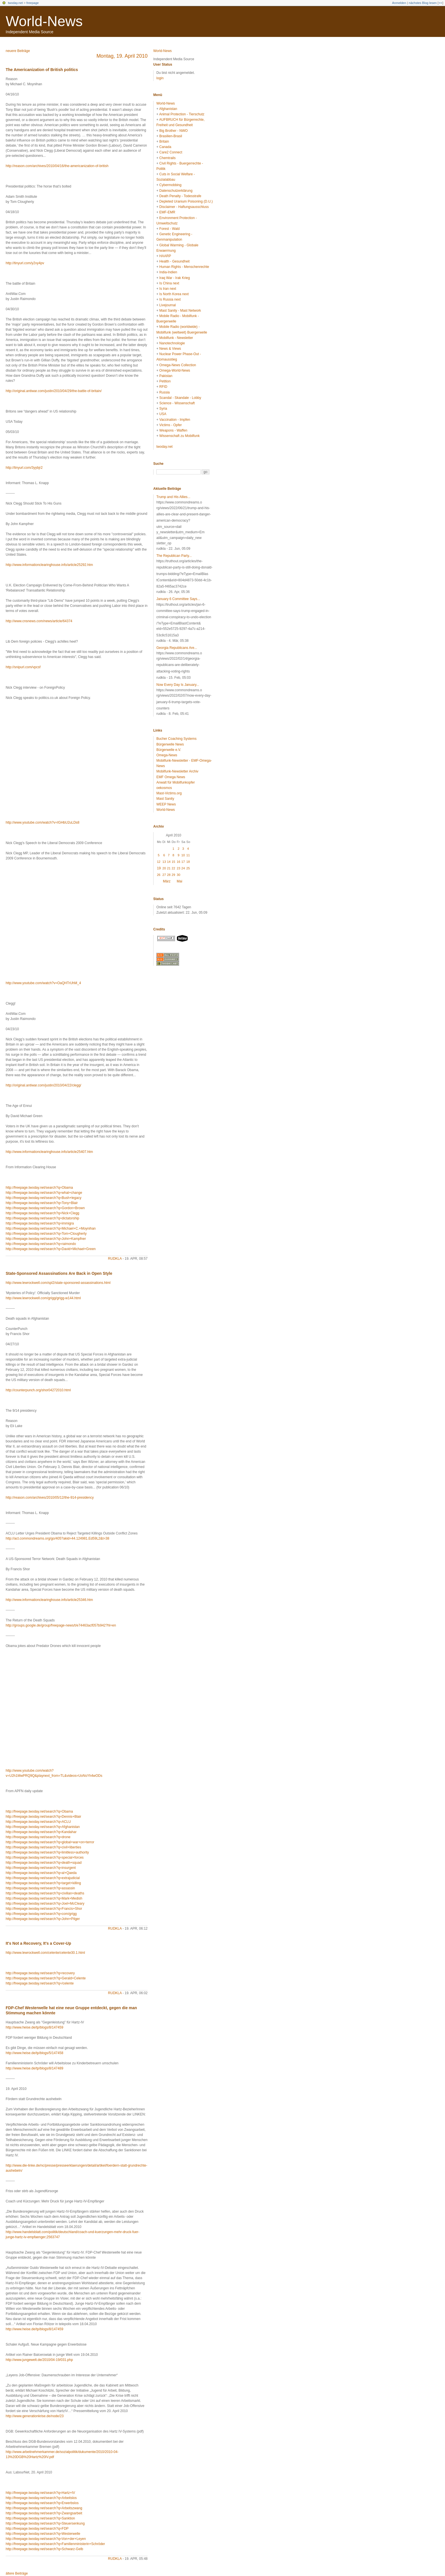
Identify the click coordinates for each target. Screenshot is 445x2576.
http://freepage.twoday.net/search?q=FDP (37, 2529)
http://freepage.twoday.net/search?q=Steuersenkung (45, 2523)
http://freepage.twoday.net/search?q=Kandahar (41, 1832)
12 (158, 861)
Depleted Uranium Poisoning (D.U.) (186, 201)
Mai (179, 881)
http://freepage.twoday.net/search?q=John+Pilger (43, 1919)
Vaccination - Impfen (174, 420)
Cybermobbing (170, 185)
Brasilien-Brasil (170, 136)
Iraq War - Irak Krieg (174, 278)
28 (169, 874)
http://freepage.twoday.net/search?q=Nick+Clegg (42, 1213)
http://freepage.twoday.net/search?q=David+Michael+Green (51, 1249)
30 (178, 874)
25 (188, 868)
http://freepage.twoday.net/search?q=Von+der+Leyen (46, 2539)
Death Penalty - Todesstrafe (180, 196)
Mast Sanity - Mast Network (180, 311)
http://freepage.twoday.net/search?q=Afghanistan (43, 1827)
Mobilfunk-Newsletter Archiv (177, 771)
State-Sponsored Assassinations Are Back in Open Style (59, 1273)
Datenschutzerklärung (175, 191)
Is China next (169, 283)
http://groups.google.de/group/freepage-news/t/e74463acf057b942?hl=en (61, 1625)
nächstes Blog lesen (422, 3)
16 (178, 861)
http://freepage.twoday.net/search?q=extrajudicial (43, 1878)
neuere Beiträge (18, 51)
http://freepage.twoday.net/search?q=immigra (40, 1223)
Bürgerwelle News (170, 744)
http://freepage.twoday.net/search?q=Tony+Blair (42, 1203)
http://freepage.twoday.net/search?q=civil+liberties (43, 1847)
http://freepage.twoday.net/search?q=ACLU (38, 1822)
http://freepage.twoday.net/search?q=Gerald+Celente (46, 1978)
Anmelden (399, 3)
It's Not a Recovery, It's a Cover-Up (38, 1943)
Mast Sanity (165, 799)
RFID (163, 387)
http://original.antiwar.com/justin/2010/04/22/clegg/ (43, 1085)
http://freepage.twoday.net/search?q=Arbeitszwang (44, 2508)
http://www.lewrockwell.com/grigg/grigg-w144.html (43, 1298)
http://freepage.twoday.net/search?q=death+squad (43, 1863)
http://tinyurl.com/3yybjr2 (24, 468)
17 (183, 861)
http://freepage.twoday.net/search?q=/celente (40, 1983)
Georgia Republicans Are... (176, 648)
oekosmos (164, 788)
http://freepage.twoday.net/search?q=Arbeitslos (41, 2498)
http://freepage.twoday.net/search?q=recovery (40, 1973)
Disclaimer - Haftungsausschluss (184, 207)
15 (173, 861)
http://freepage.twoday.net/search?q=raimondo (41, 1244)
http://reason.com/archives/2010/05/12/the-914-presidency (50, 1498)
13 (164, 861)
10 (183, 855)
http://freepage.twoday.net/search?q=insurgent (41, 1868)
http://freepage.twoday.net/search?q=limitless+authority (47, 1852)
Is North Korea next (173, 294)
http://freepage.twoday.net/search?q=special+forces (45, 1857)
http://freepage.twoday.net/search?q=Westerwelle (43, 2534)
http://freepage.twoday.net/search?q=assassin (40, 1888)
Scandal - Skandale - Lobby (180, 398)
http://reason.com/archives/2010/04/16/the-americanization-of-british (57, 166)
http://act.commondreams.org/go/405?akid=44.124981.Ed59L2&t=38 (57, 1538)
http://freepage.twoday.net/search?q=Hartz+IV (40, 2493)
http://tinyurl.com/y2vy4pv (25, 263)
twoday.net (15, 3)
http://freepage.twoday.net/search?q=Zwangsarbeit (44, 2513)
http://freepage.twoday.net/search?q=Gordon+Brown (45, 1208)
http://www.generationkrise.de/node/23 (35, 2416)
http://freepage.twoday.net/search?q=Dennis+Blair (43, 1817)
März (167, 881)
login (159, 78)
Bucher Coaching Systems (176, 739)
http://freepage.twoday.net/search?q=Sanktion (40, 2518)
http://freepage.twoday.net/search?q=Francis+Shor (44, 1909)
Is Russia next (169, 299)
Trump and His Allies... (173, 497)
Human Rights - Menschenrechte (184, 267)
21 (169, 868)
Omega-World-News (174, 370)
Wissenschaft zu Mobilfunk (179, 436)
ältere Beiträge (17, 2573)
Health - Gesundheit (174, 261)
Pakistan (165, 376)
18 (188, 861)
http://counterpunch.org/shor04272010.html (38, 1390)
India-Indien (168, 272)
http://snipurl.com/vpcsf (23, 667)
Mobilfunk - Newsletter (176, 338)
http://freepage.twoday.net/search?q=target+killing (43, 1883)
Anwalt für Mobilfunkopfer (175, 782)
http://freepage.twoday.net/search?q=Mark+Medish (44, 1898)
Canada (165, 147)
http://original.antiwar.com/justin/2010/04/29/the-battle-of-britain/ (54, 391)
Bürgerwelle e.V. (168, 750)
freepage (32, 3)
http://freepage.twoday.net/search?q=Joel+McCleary (45, 1904)
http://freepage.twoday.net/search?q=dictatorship (42, 1218)
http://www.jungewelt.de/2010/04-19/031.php (39, 2360)
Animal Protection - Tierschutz (181, 114)
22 (173, 868)
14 (169, 861)
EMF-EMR (167, 212)
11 (188, 855)
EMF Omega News (170, 777)
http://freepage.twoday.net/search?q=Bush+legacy (43, 1198)
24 (183, 868)
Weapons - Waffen (173, 430)
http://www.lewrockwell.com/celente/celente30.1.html (45, 1953)
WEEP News (166, 804)
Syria (163, 409)
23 (178, 868)
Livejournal (167, 305)
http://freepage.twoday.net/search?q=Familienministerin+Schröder (55, 2544)
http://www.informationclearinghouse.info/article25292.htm (49, 565)
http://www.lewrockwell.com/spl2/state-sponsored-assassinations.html (58, 1283)
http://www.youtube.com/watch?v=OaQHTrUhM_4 (43, 983)
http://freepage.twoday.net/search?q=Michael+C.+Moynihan (51, 1228)
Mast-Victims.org (169, 793)
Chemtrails (167, 158)
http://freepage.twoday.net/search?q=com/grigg (41, 1914)
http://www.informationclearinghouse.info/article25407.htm (49, 1152)
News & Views (170, 349)
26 (158, 874)
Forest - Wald (169, 229)
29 (173, 874)
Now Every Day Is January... (177, 685)
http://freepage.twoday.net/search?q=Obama (39, 1188)
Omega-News (166, 755)
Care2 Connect (170, 152)
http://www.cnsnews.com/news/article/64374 (39, 621)
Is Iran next (167, 289)
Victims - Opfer (170, 425)
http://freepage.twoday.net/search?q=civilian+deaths (45, 1893)
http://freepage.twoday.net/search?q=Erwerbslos (42, 2503)
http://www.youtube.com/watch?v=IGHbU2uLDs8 (42, 822)
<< (440, 3)
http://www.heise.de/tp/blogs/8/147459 (34, 2027)
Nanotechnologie (172, 343)
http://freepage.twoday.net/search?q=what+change (44, 1193)
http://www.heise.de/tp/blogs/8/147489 (34, 2068)
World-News (44, 21)
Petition (165, 381)
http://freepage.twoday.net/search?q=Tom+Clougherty (46, 1234)
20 (164, 868)
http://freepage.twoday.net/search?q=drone (38, 1837)
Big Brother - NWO (173, 131)
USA (162, 414)
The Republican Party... (174, 556)
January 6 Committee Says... (178, 599)
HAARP (165, 256)
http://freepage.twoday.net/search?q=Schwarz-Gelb (44, 2549)
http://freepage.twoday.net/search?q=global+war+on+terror (50, 1842)
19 (159, 868)
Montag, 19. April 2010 (122, 56)
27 (164, 874)
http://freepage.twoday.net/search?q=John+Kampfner (46, 1239)
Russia (164, 392)
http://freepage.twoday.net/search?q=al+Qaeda (41, 1873)
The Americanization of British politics (42, 69)
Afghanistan (168, 109)
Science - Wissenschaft (177, 403)
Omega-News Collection (177, 365)
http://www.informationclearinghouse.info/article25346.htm (49, 1600)
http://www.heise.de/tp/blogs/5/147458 (34, 2053)
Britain (164, 141)
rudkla (115, 1259)
